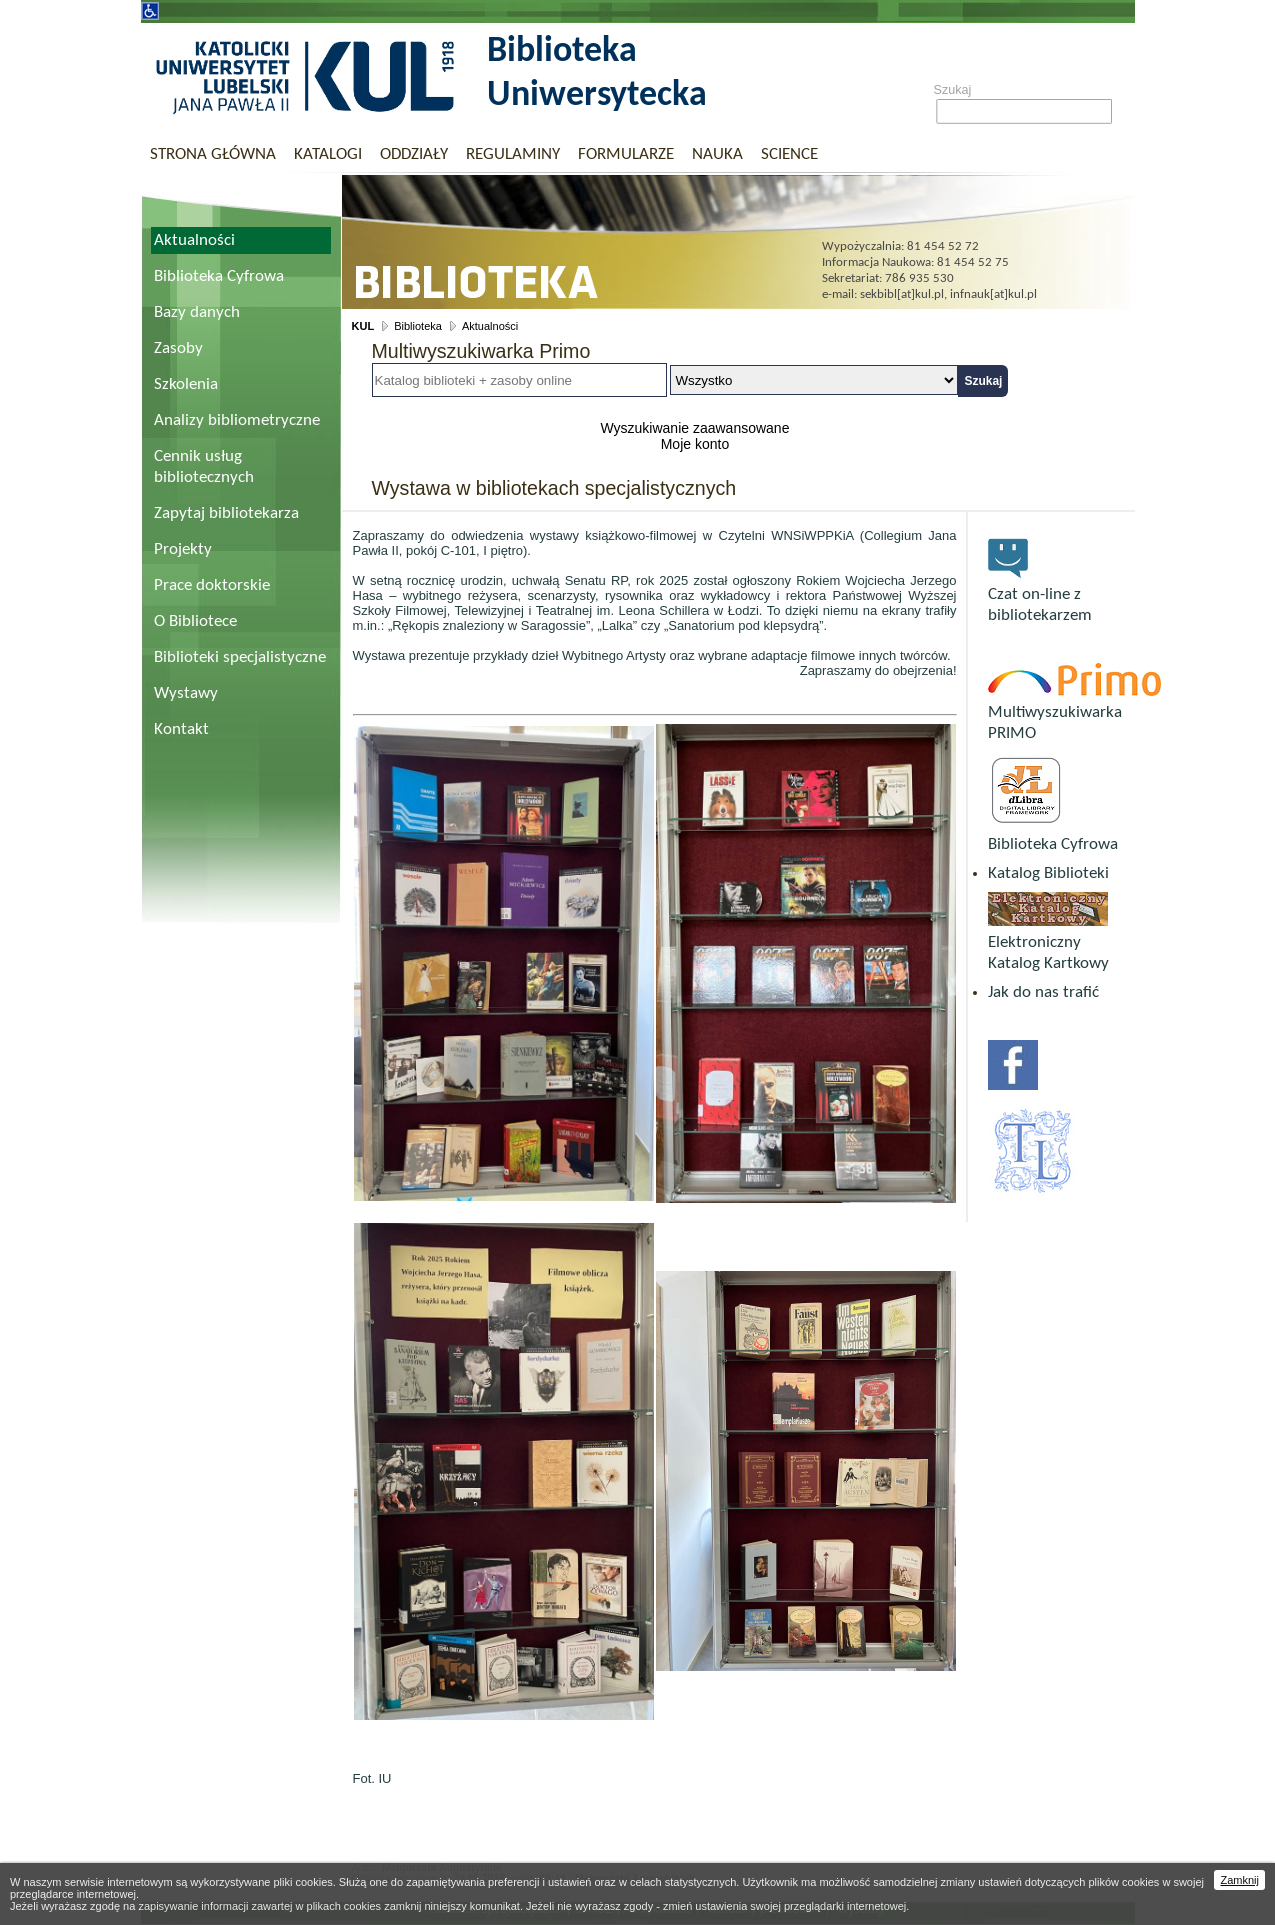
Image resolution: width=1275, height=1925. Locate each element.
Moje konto (695, 444)
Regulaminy (513, 154)
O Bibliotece (195, 621)
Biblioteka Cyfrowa (219, 276)
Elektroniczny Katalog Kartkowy (1048, 942)
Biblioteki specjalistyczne (240, 657)
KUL (363, 326)
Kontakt (181, 729)
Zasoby (178, 348)
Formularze (626, 154)
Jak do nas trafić (1043, 992)
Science (789, 154)
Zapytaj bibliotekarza (226, 513)
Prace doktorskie (212, 585)
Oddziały (414, 154)
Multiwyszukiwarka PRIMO (1074, 712)
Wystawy (186, 693)
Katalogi (328, 154)
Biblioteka (418, 326)
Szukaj (953, 90)
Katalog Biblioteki (1048, 873)
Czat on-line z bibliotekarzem (1040, 594)
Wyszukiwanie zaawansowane (694, 428)
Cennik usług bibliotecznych (204, 467)
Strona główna (213, 154)
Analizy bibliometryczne (237, 420)
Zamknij (1239, 1880)
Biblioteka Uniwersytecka (597, 74)
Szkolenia (186, 384)
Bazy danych (197, 312)
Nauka (717, 154)
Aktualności (194, 240)
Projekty (183, 549)
